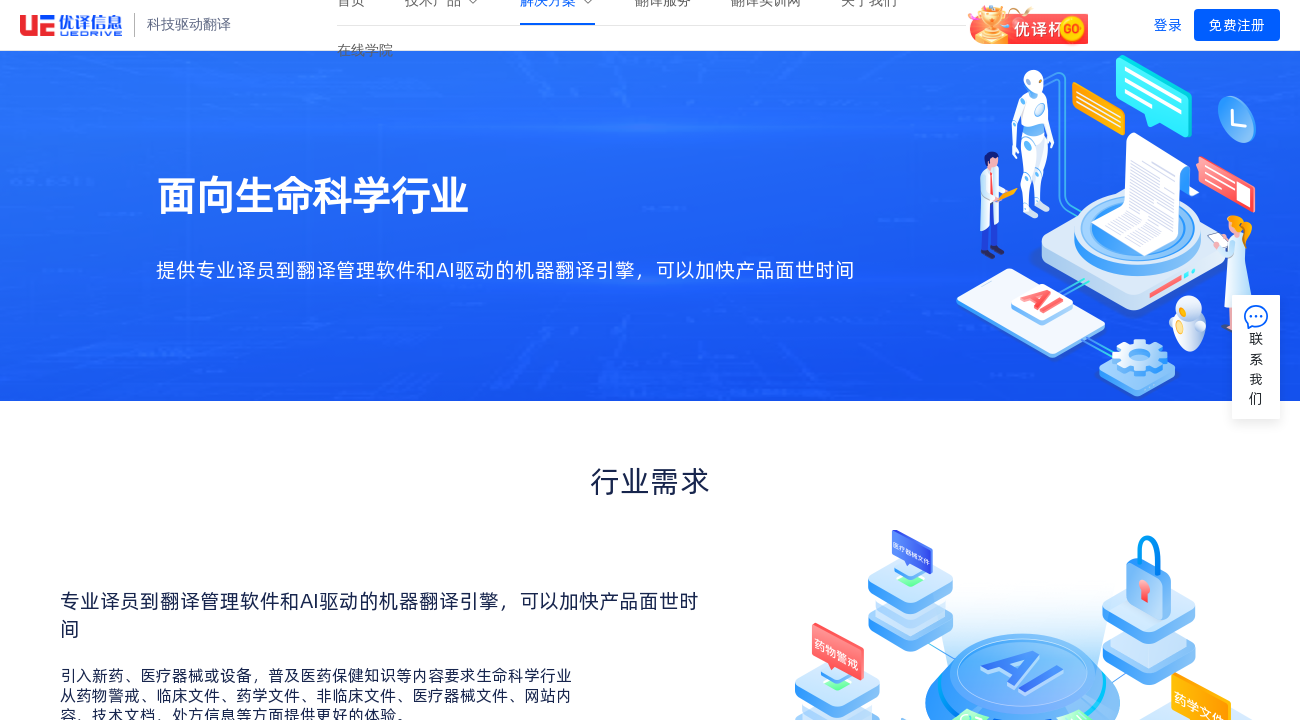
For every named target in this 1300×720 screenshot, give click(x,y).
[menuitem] (365, 50)
